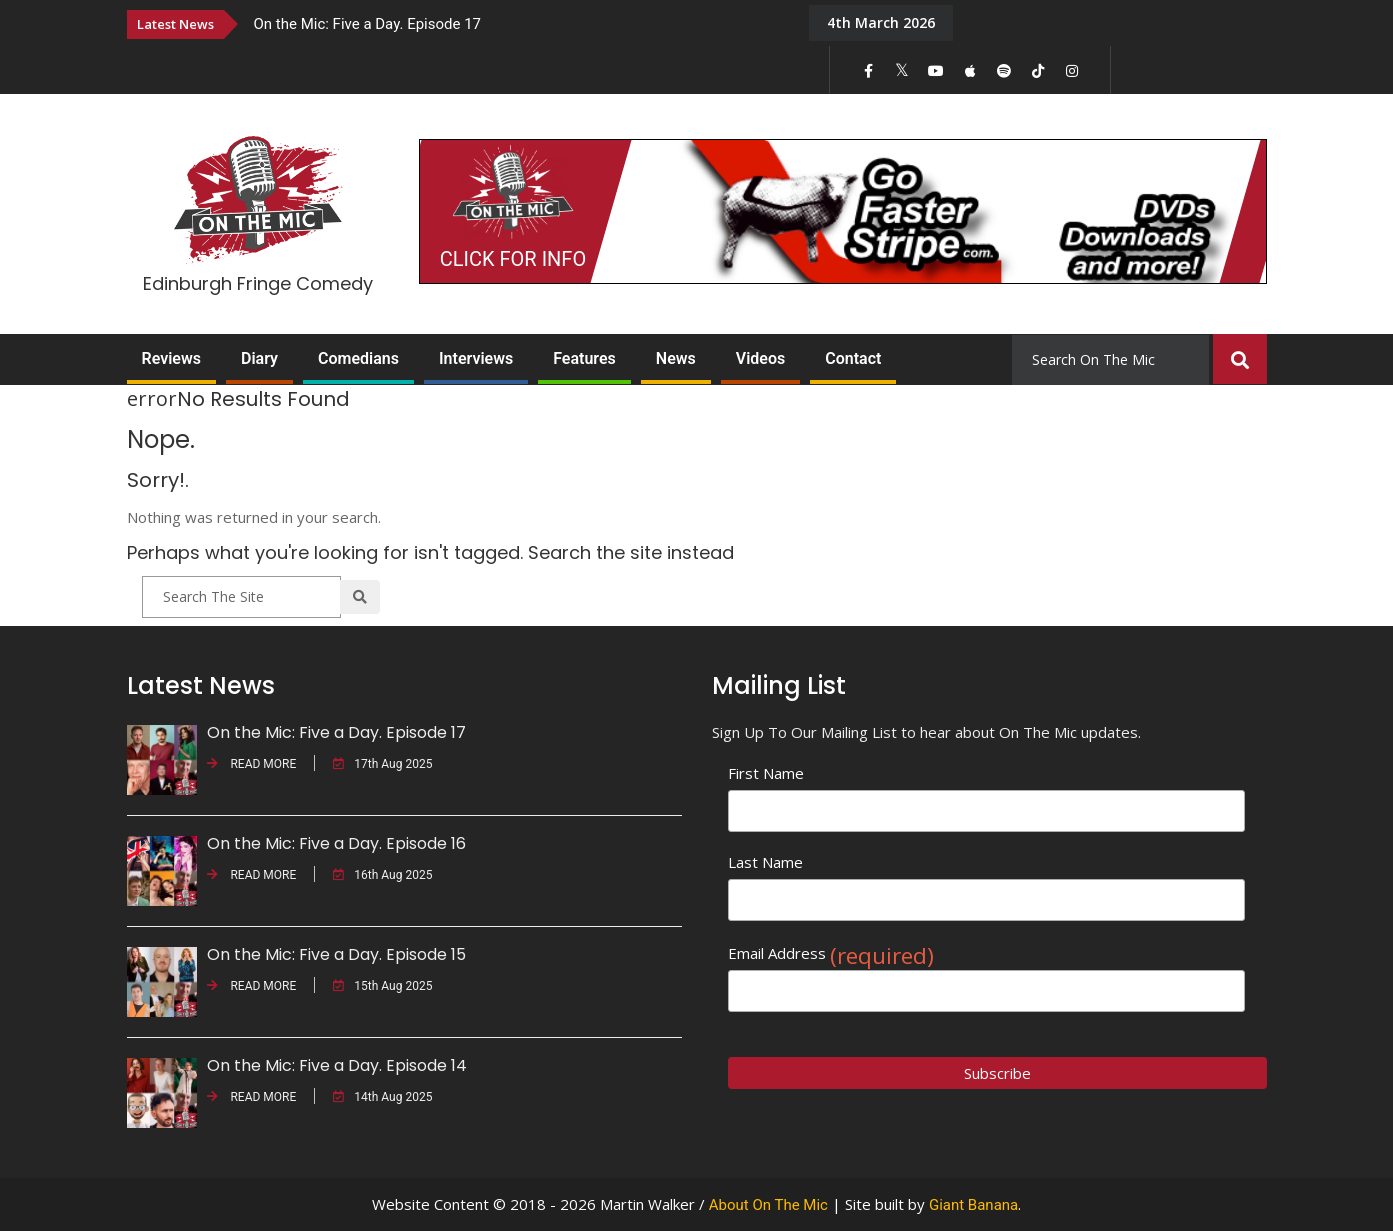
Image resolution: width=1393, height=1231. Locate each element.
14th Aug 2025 (382, 1097)
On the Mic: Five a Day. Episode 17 (368, 24)
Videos (760, 358)
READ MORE (252, 764)
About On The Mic (768, 1205)
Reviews (172, 358)
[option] (517, 23)
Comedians (358, 358)
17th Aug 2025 (382, 764)
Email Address (831, 953)
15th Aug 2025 (382, 986)
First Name (766, 773)
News (676, 358)
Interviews (476, 358)
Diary (259, 358)
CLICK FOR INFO (513, 259)
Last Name (765, 862)
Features (584, 358)
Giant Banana (973, 1205)
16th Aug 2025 (382, 875)
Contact (853, 358)
